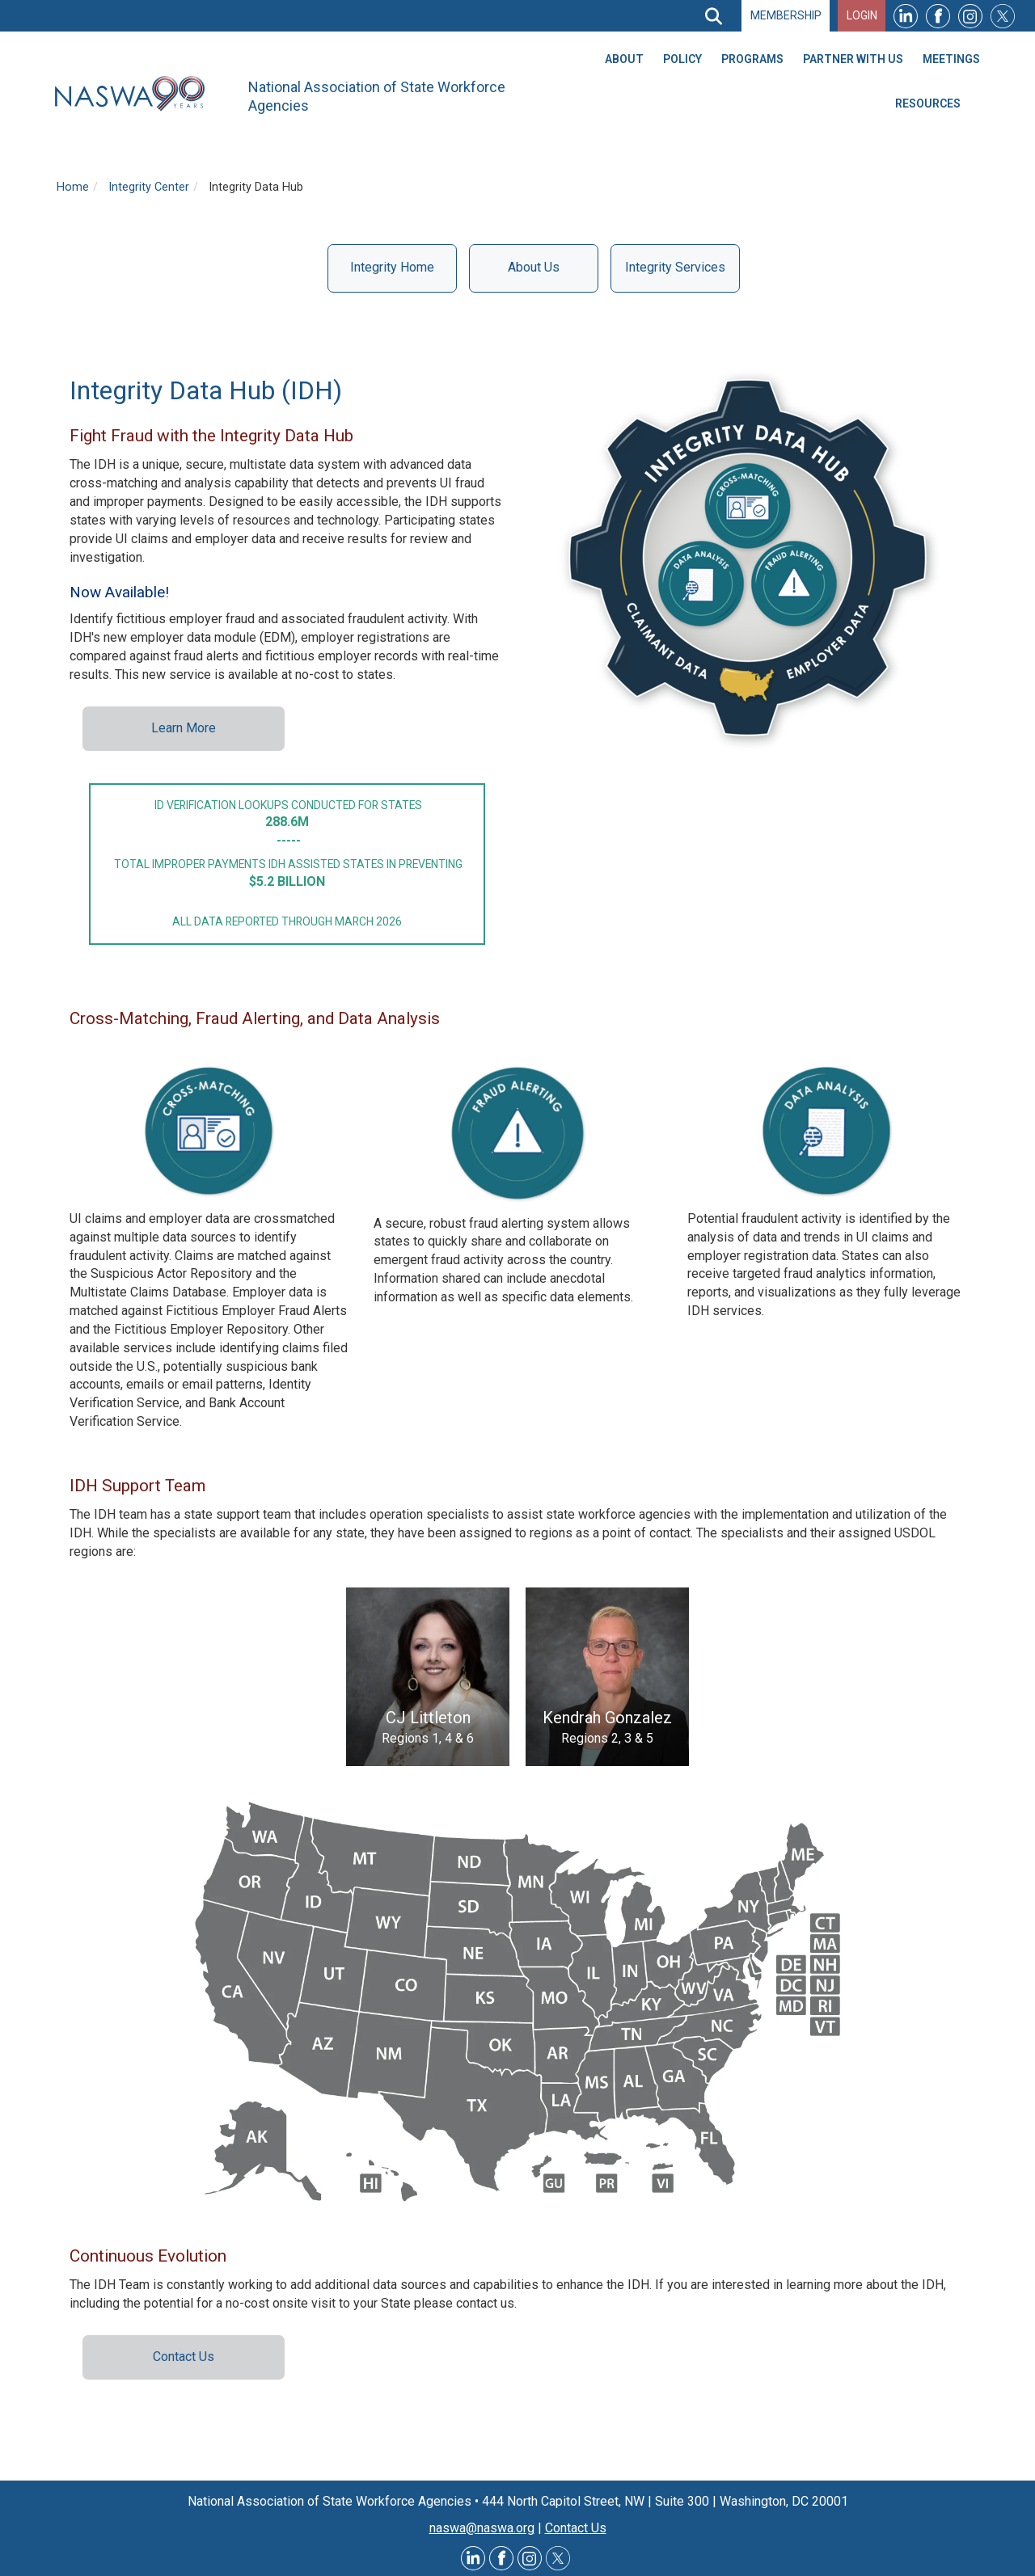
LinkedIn (905, 16)
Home (73, 187)
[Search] (713, 16)
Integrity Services (675, 267)
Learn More (183, 728)
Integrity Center (148, 187)
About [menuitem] (624, 59)
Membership (786, 15)
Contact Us (183, 2356)
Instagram (970, 16)
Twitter (1003, 16)
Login (862, 15)
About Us (534, 267)
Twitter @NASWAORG (558, 2558)
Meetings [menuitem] (951, 59)
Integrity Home (392, 267)
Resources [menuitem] (928, 103)
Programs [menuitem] (752, 59)
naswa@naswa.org (481, 2528)
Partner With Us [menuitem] (853, 59)
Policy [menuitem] (682, 59)
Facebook (938, 16)
